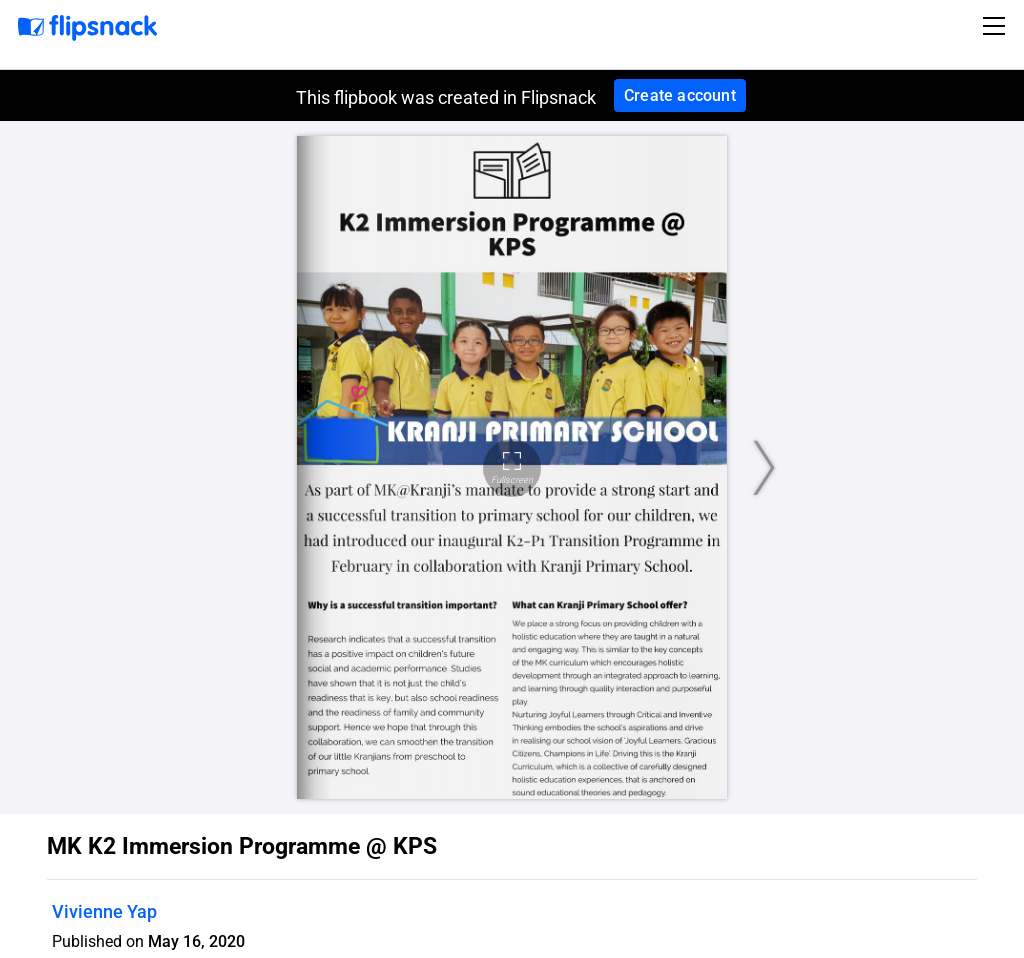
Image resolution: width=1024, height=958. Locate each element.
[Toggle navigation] (997, 26)
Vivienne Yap (104, 911)
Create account (680, 95)
